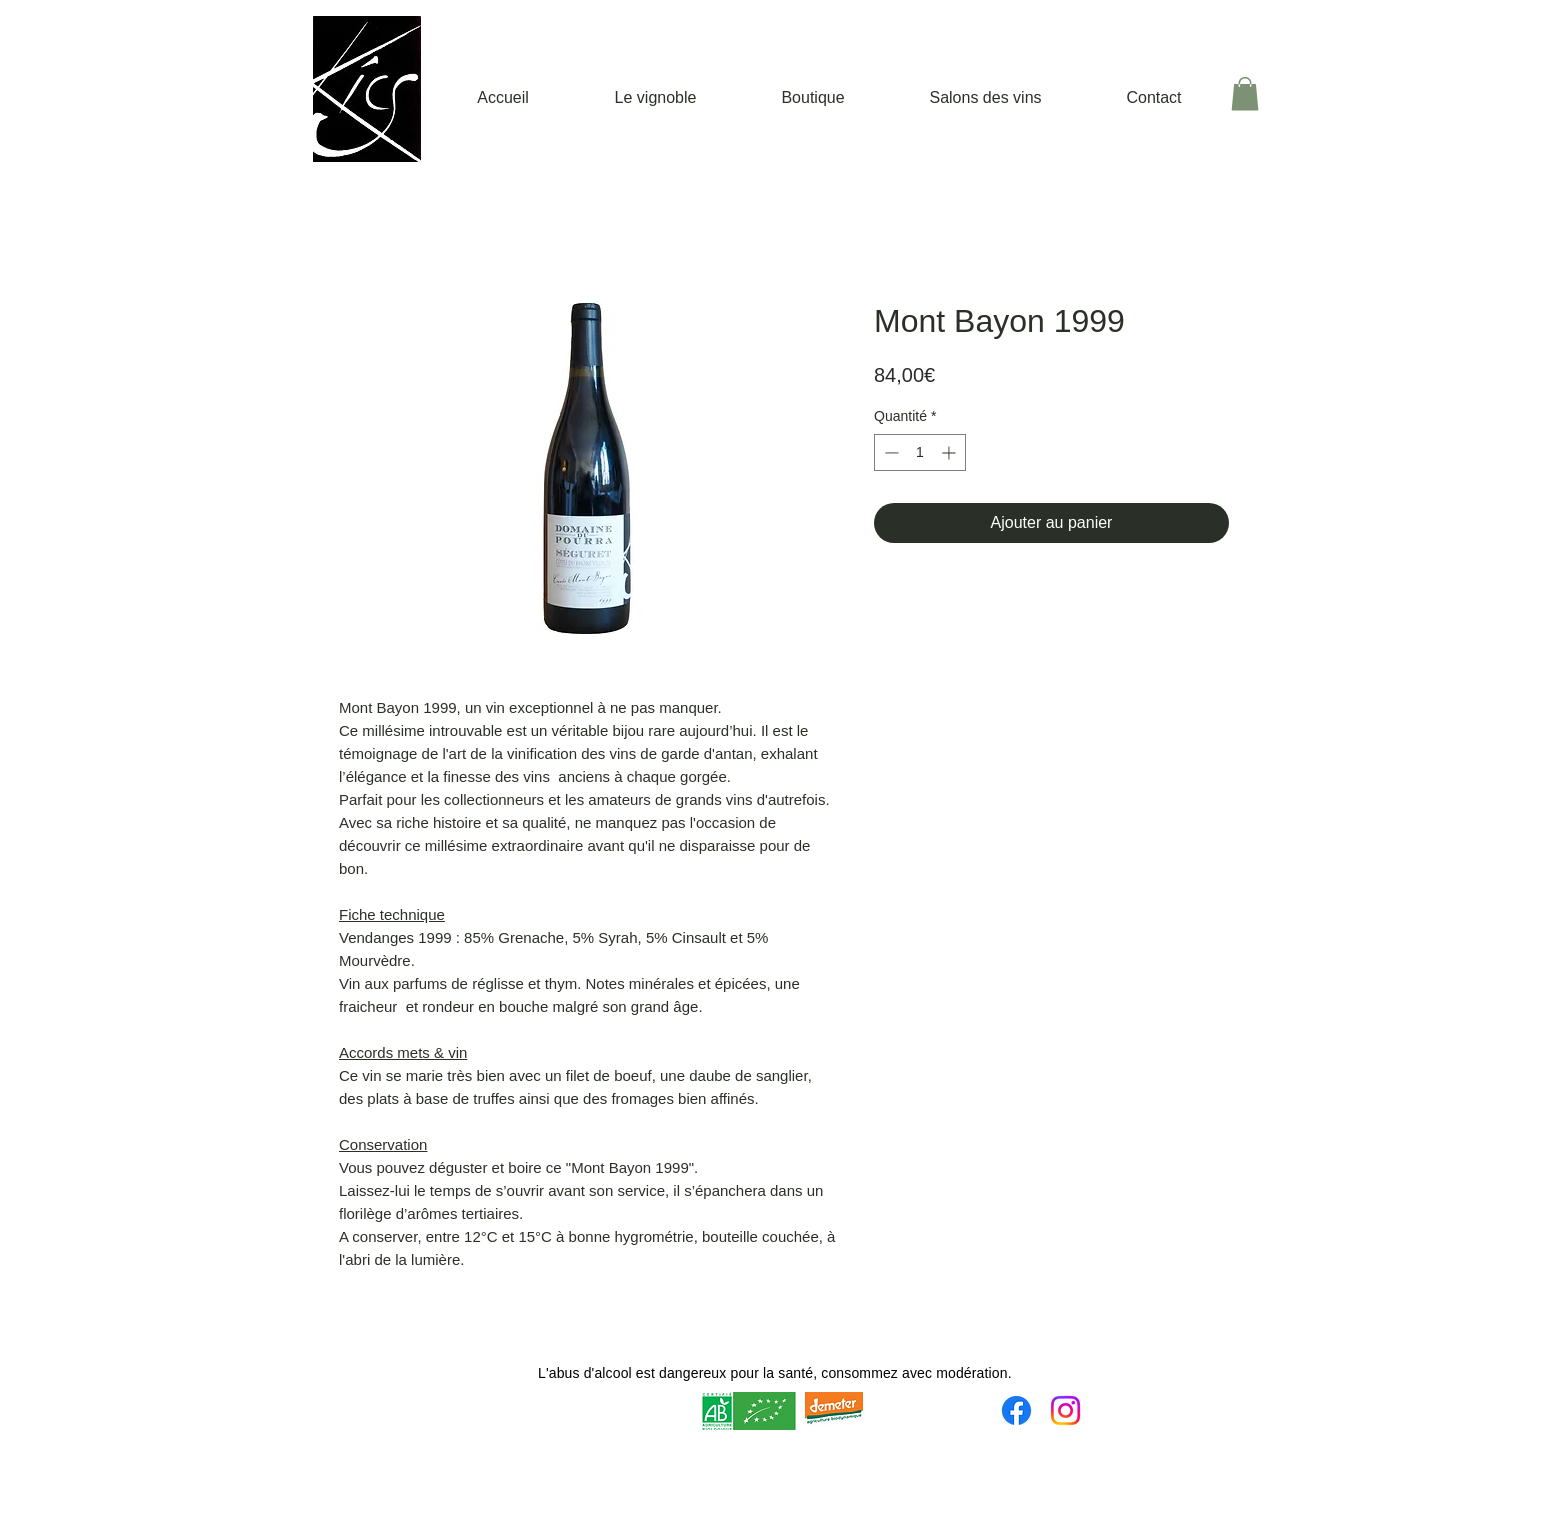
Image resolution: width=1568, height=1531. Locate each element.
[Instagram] (1065, 1410)
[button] (1245, 93)
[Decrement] (889, 452)
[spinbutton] (920, 452)
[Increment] (950, 452)
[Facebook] (1016, 1410)
